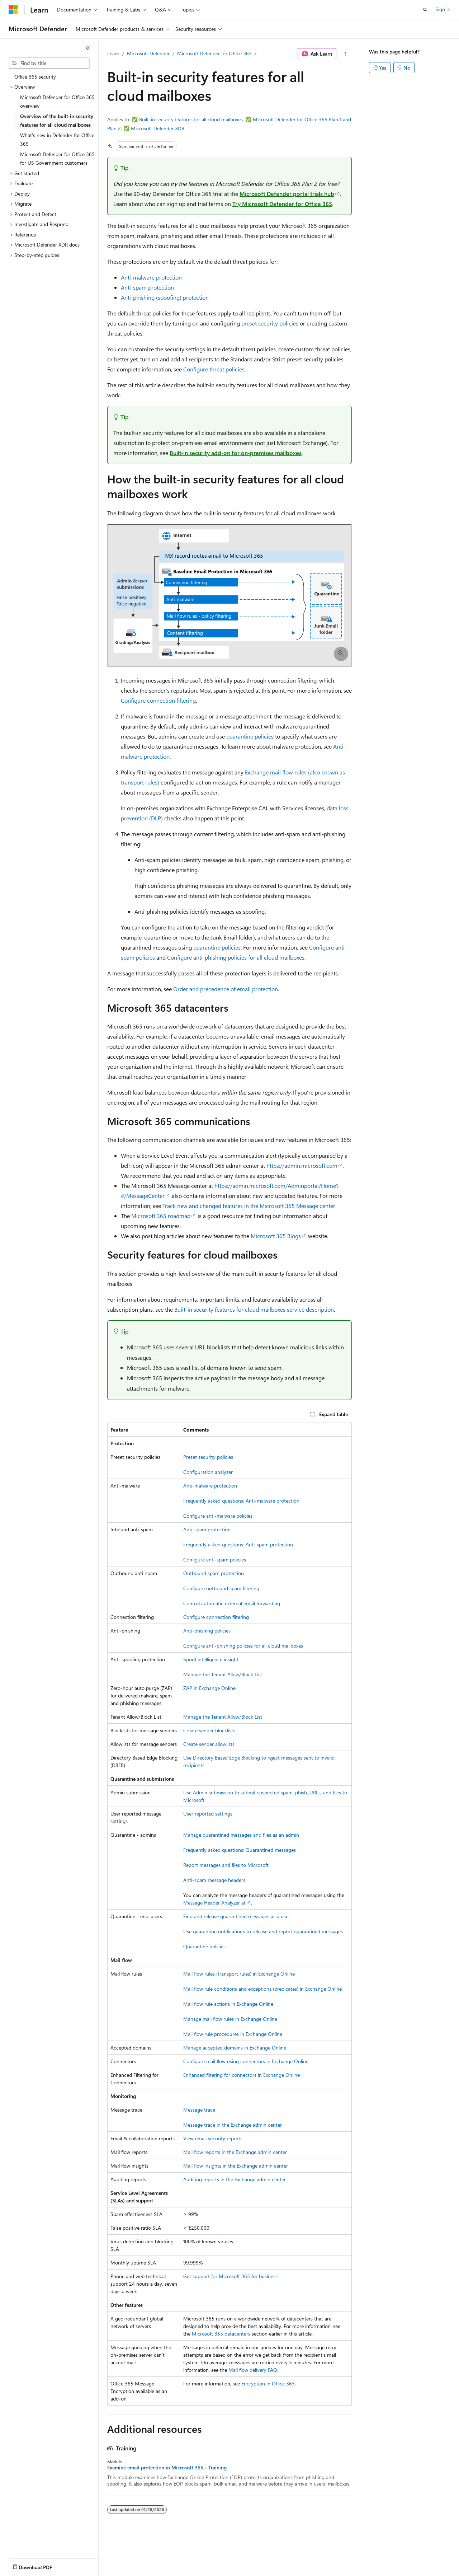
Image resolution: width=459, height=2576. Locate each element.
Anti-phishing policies (207, 1630)
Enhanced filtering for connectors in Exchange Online (241, 2074)
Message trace (199, 2109)
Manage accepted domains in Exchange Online (234, 2047)
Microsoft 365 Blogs (276, 1236)
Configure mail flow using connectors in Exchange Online (245, 2061)
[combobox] (49, 63)
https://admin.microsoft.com (301, 1165)
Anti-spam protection (147, 287)
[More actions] (345, 54)
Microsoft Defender (148, 53)
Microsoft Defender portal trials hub (287, 193)
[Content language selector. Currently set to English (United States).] (41, 2565)
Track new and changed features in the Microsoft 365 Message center (248, 1205)
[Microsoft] (13, 9)
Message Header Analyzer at (214, 1902)
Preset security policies (208, 1456)
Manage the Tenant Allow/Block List (222, 1674)
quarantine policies (250, 736)
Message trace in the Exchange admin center (232, 2124)
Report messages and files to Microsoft (226, 1864)
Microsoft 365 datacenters (221, 2333)
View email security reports (212, 2138)
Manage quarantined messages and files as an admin (241, 1834)
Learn (113, 53)
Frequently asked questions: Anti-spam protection (238, 1544)
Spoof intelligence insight (210, 1659)
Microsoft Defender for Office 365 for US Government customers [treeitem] (57, 159)
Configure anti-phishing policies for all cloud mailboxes (235, 957)
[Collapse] (87, 48)
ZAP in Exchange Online (209, 1688)
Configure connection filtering (158, 700)
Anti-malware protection (151, 277)
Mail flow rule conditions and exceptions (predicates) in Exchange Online (262, 1988)
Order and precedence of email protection (225, 989)
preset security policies (269, 323)
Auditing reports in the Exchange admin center (234, 2179)
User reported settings (207, 1813)
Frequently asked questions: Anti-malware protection (241, 1500)
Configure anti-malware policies (217, 1515)
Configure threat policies (214, 369)
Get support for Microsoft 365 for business (230, 2276)
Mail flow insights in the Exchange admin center (235, 2165)
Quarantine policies (204, 1946)
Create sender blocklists (209, 1730)
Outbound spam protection (213, 1573)
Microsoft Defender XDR (157, 128)
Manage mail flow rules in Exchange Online (230, 2018)
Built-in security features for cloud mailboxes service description (254, 1309)
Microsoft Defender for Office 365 (214, 53)
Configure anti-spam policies (214, 1559)
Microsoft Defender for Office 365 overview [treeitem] (57, 101)
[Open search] (425, 9)
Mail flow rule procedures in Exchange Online (232, 2034)
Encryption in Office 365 (268, 2383)
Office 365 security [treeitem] (35, 76)
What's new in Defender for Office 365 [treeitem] (57, 139)
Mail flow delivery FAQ (252, 2369)
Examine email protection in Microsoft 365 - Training (167, 2467)
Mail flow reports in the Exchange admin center (235, 2152)
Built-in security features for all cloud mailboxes (191, 119)
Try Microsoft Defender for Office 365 (282, 203)
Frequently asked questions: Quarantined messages (239, 1849)
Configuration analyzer (208, 1472)
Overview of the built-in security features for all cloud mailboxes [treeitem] (56, 120)
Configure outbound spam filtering (221, 1588)
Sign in (442, 9)
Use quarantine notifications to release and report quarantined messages (263, 1931)
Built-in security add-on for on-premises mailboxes (236, 452)
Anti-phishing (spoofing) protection (165, 297)
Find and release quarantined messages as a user (236, 1916)
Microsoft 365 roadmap (160, 1215)
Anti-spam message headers (214, 1880)
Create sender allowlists (209, 1744)
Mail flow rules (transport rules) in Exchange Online (239, 1973)
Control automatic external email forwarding (231, 1603)
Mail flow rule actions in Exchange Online (228, 2003)
